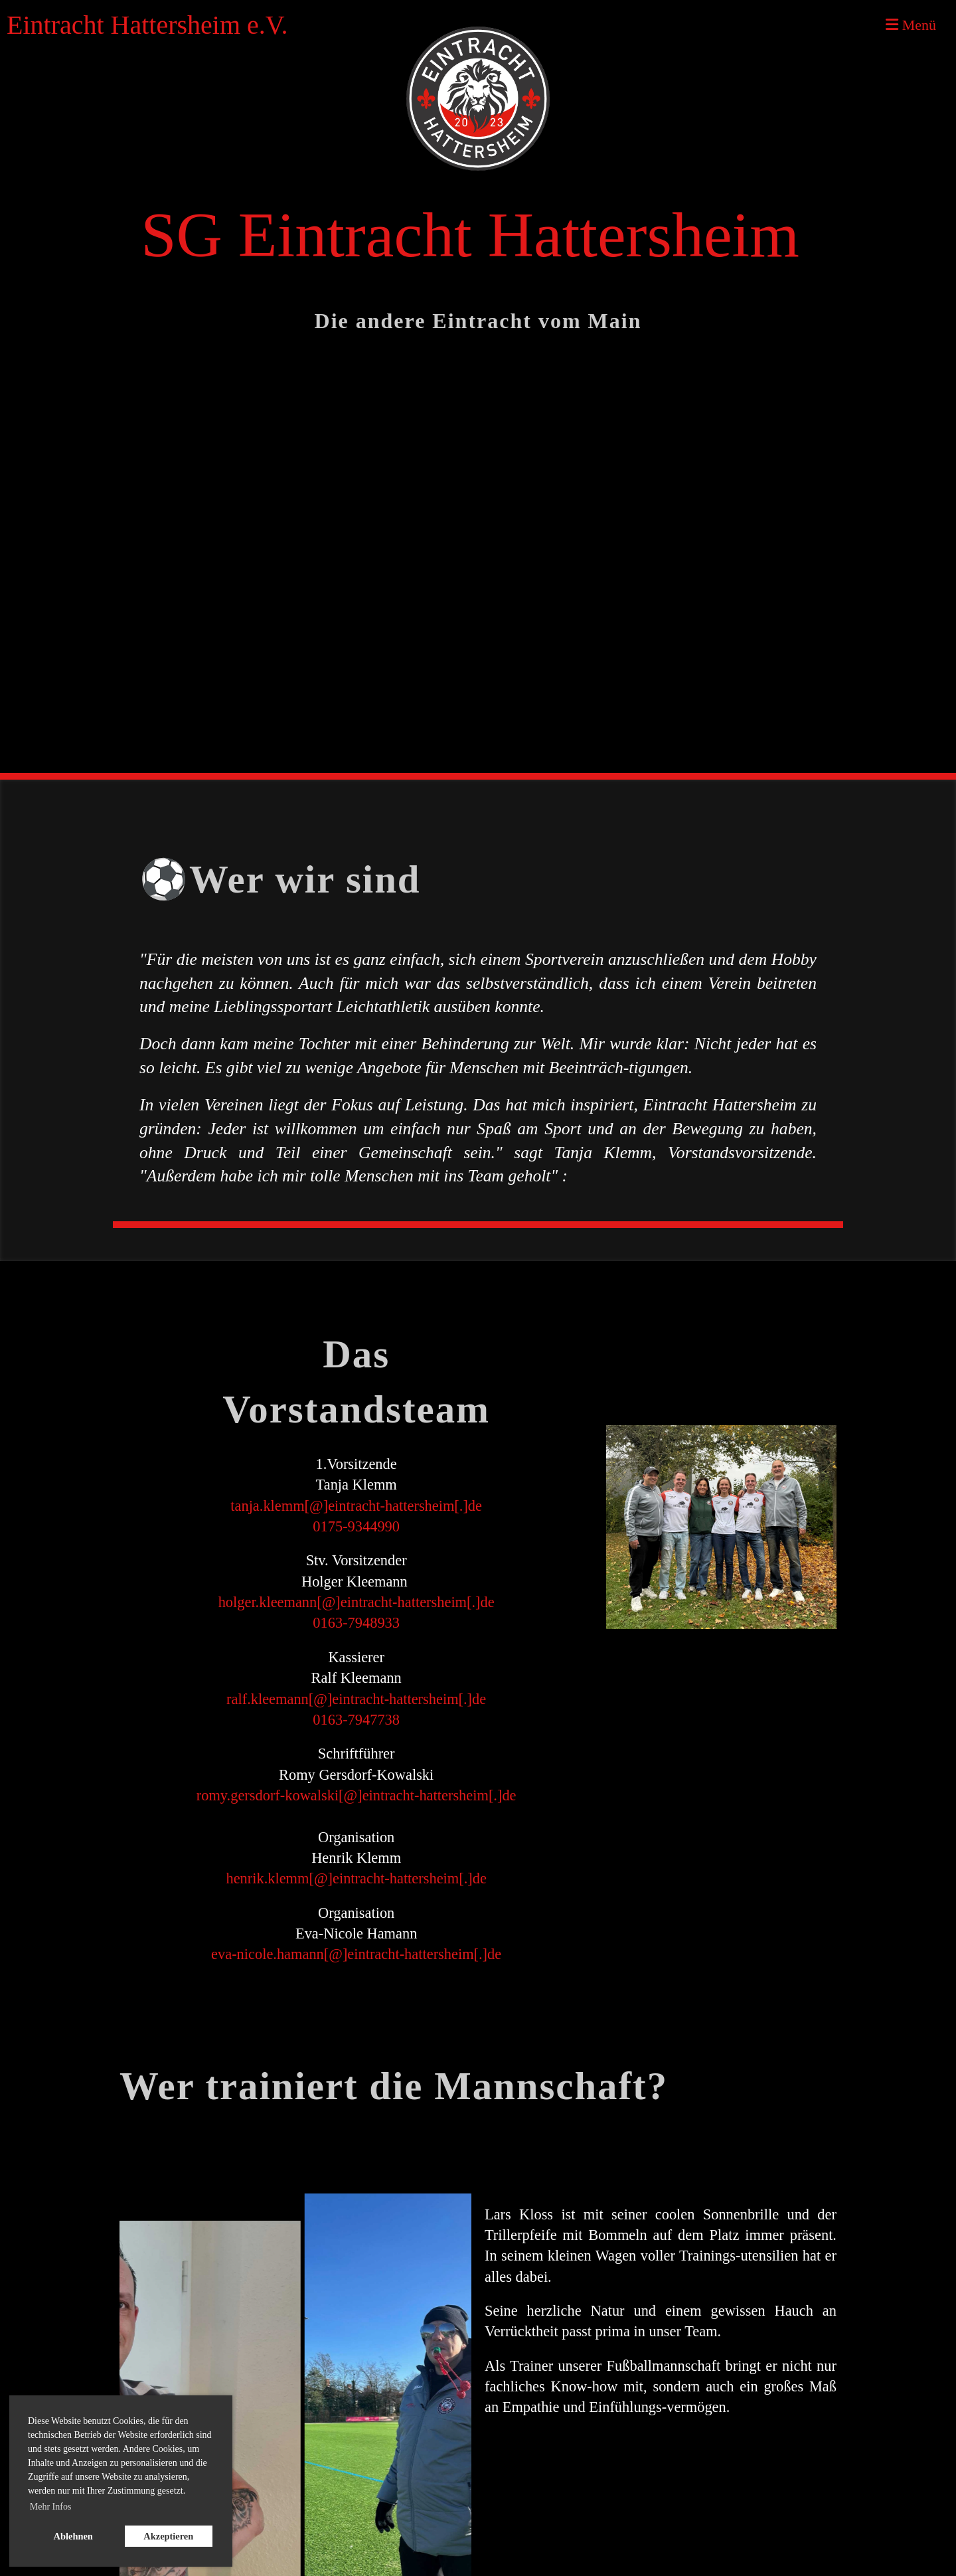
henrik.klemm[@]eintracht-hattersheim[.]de (356, 1878)
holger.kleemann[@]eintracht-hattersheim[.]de (356, 1602)
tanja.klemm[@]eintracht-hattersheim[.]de (356, 1506)
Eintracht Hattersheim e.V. (147, 25)
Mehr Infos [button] (51, 2507)
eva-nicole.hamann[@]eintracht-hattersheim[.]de (356, 1954)
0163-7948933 (356, 1622)
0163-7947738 (356, 1719)
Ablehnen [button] (73, 2536)
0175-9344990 (356, 1526)
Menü (911, 25)
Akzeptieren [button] (168, 2536)
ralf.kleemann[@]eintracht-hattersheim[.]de (356, 1699)
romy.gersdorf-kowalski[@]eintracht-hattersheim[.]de (357, 1795)
